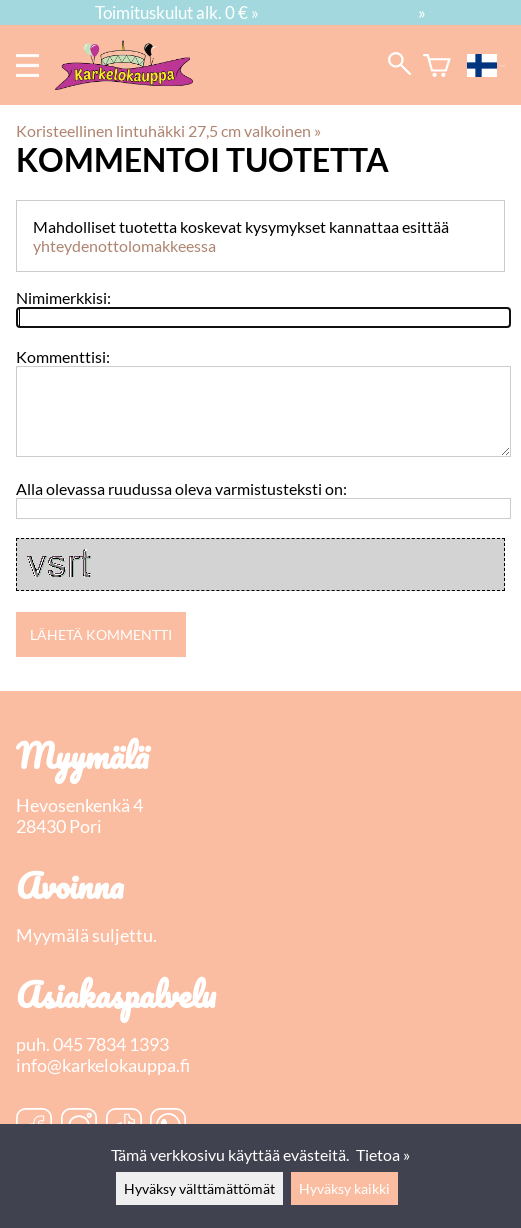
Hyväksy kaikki (344, 1188)
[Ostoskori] (437, 65)
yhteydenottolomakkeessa (124, 245)
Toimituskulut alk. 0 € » (177, 12)
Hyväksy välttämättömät (199, 1188)
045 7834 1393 (111, 1044)
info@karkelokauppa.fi (103, 1065)
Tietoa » (383, 1154)
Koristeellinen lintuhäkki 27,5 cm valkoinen (168, 130)
